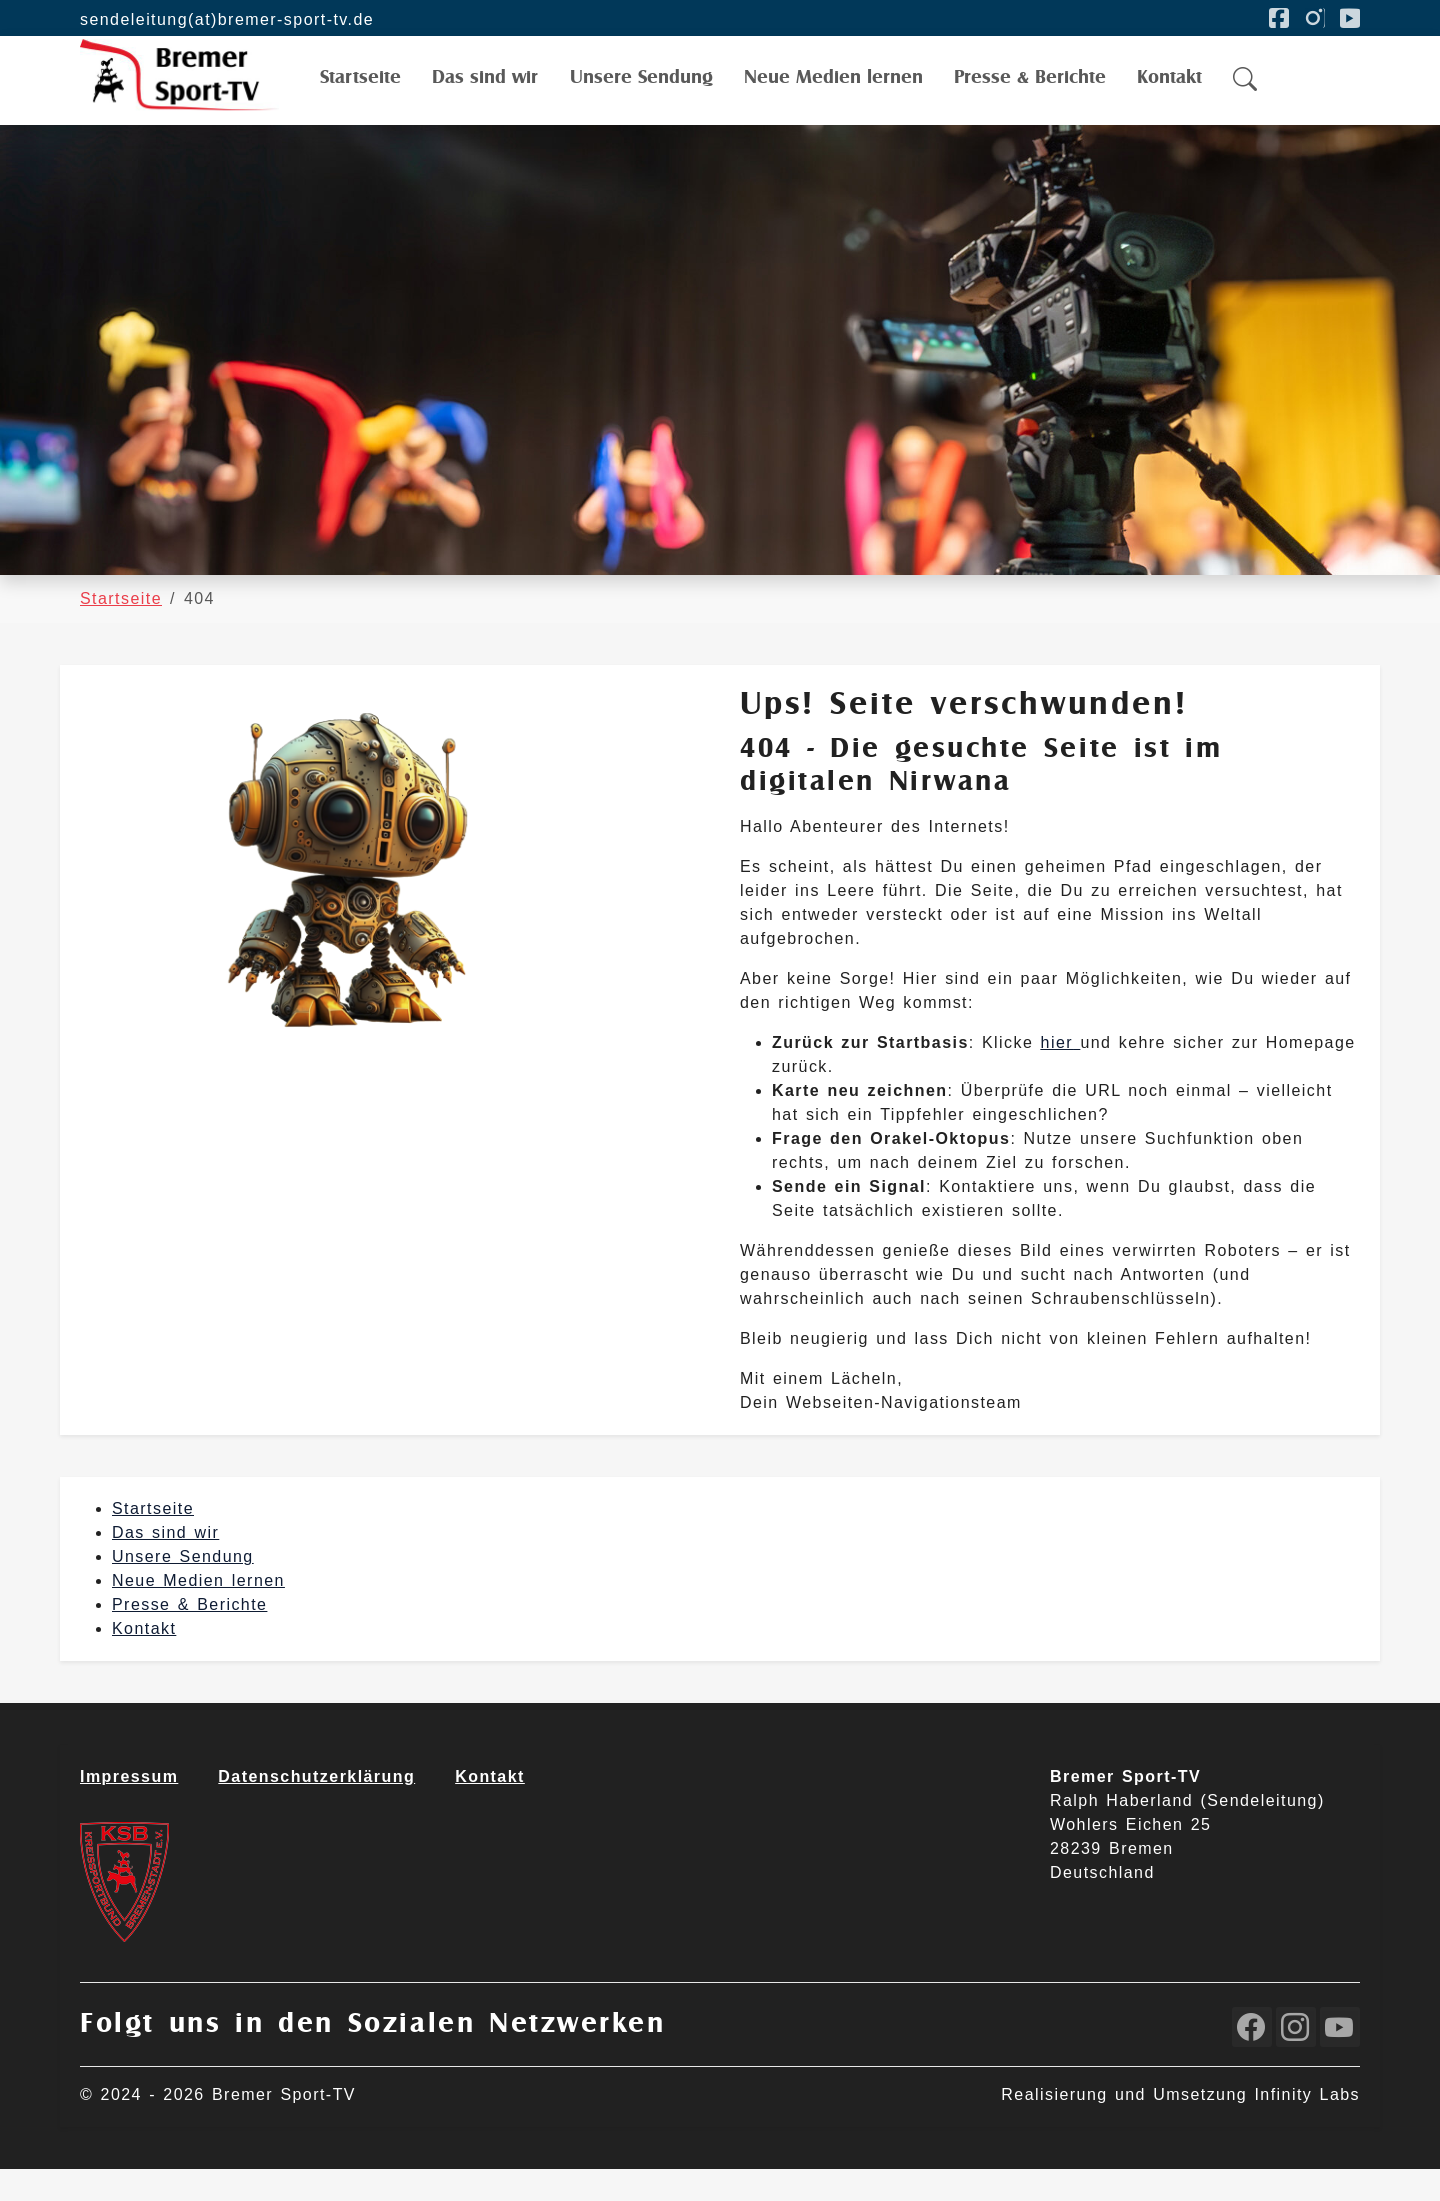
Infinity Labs (1307, 2126)
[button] (1246, 96)
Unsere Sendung (183, 1588)
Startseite (153, 1540)
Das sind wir (165, 1564)
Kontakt (144, 1660)
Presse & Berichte (189, 1636)
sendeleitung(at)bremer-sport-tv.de (227, 19)
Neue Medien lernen (198, 1612)
